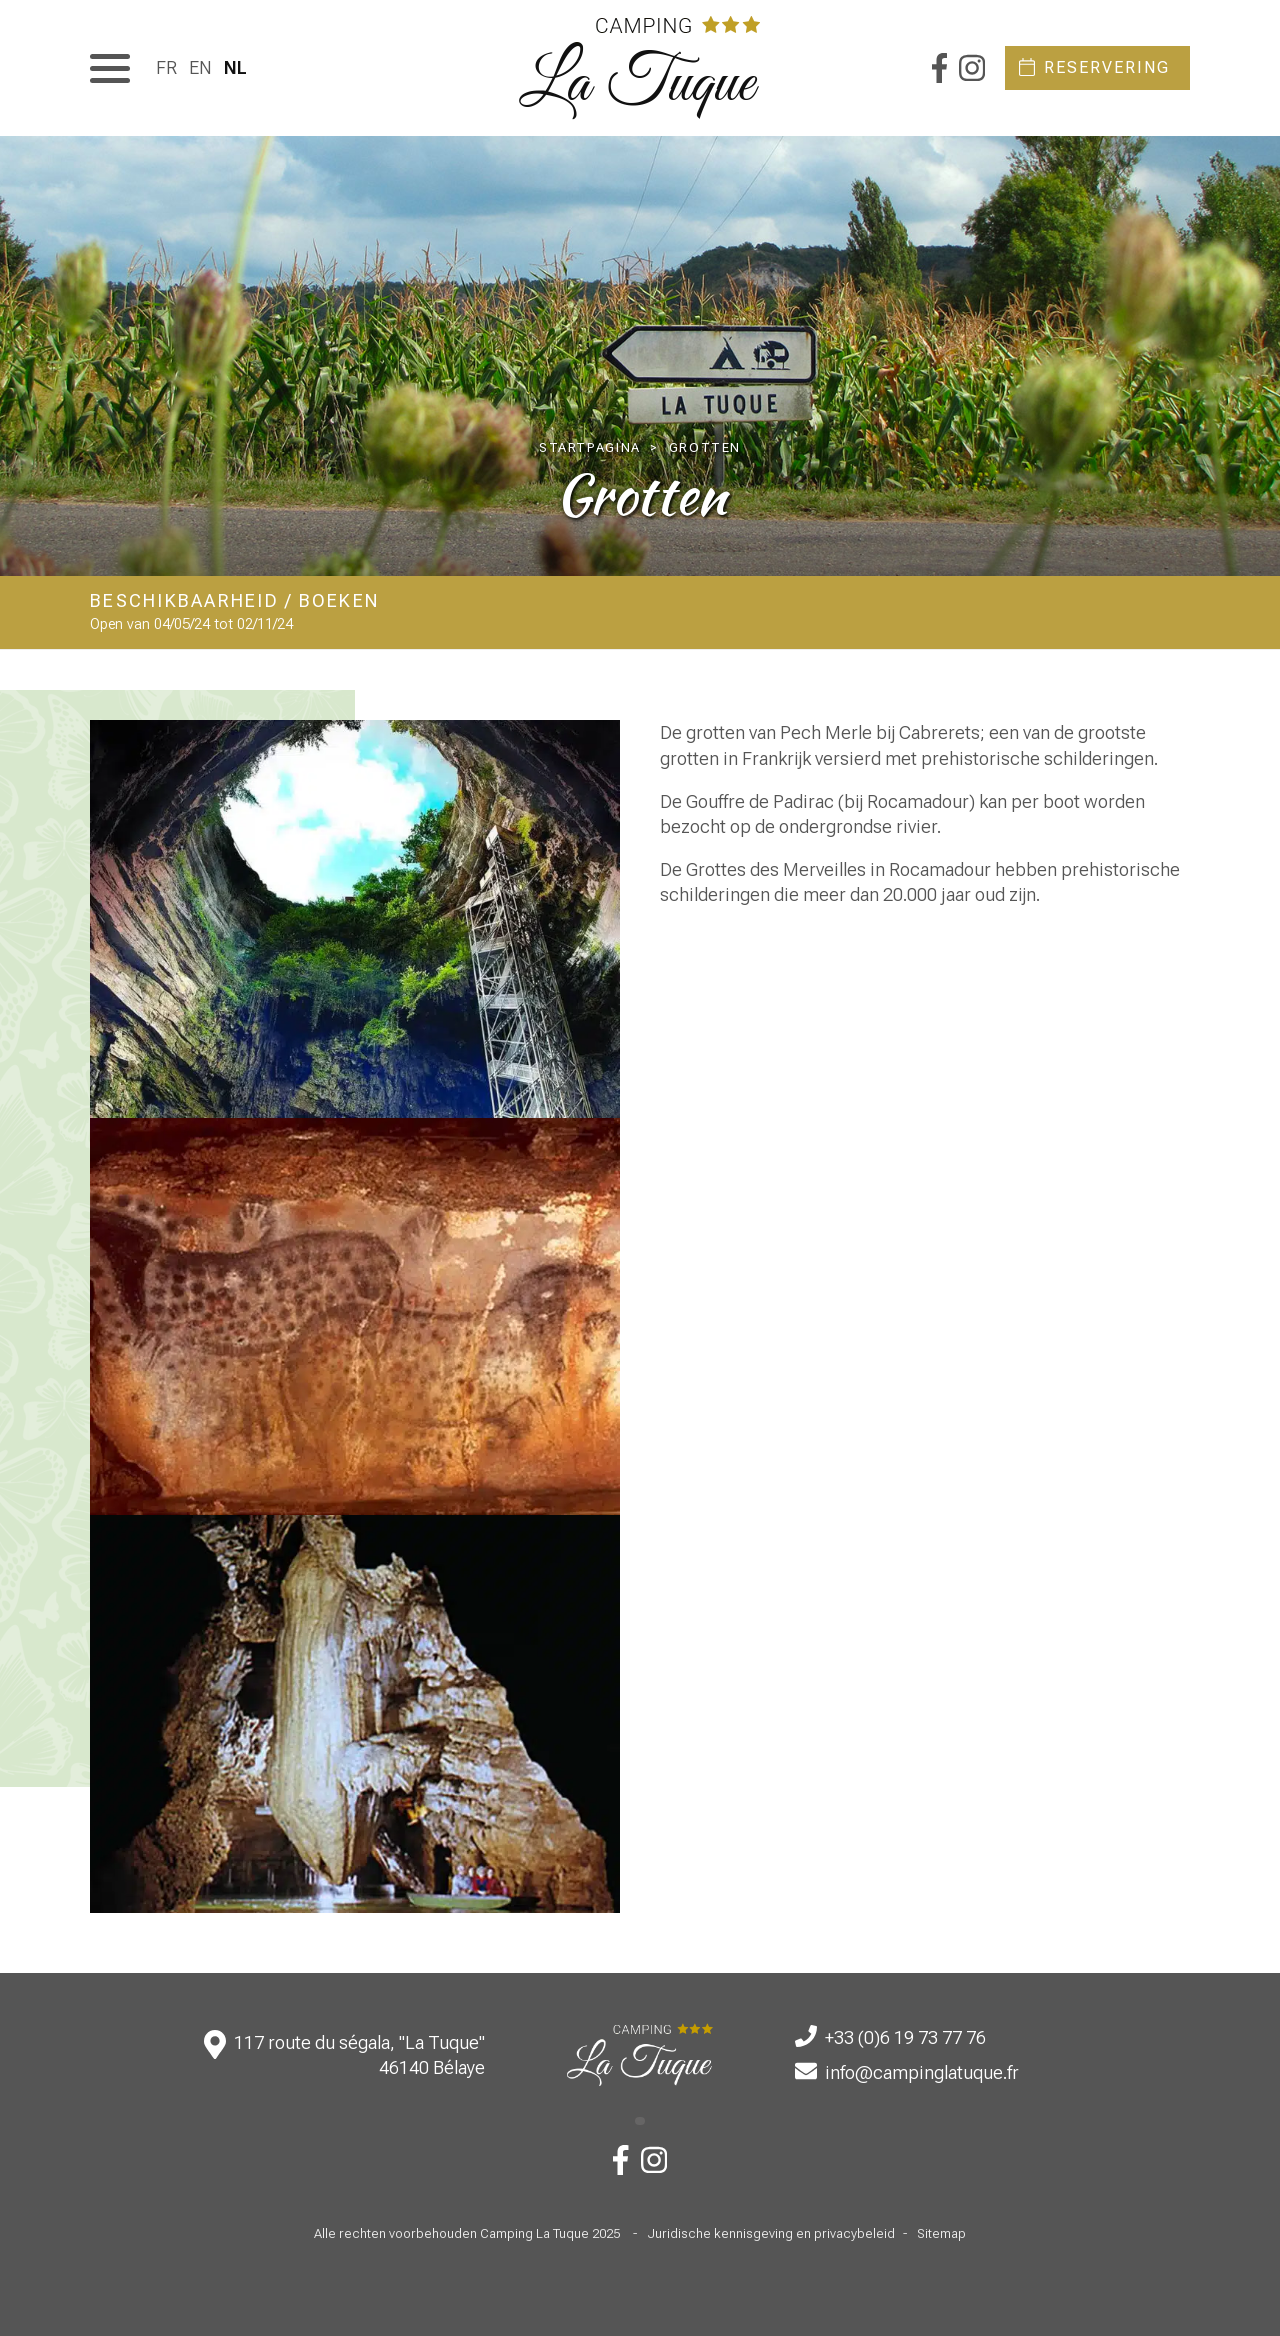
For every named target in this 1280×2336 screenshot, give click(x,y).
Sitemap (941, 2233)
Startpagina (590, 447)
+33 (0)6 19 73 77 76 (905, 2037)
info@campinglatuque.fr (922, 2072)
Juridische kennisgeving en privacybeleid (771, 2233)
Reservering (1107, 67)
